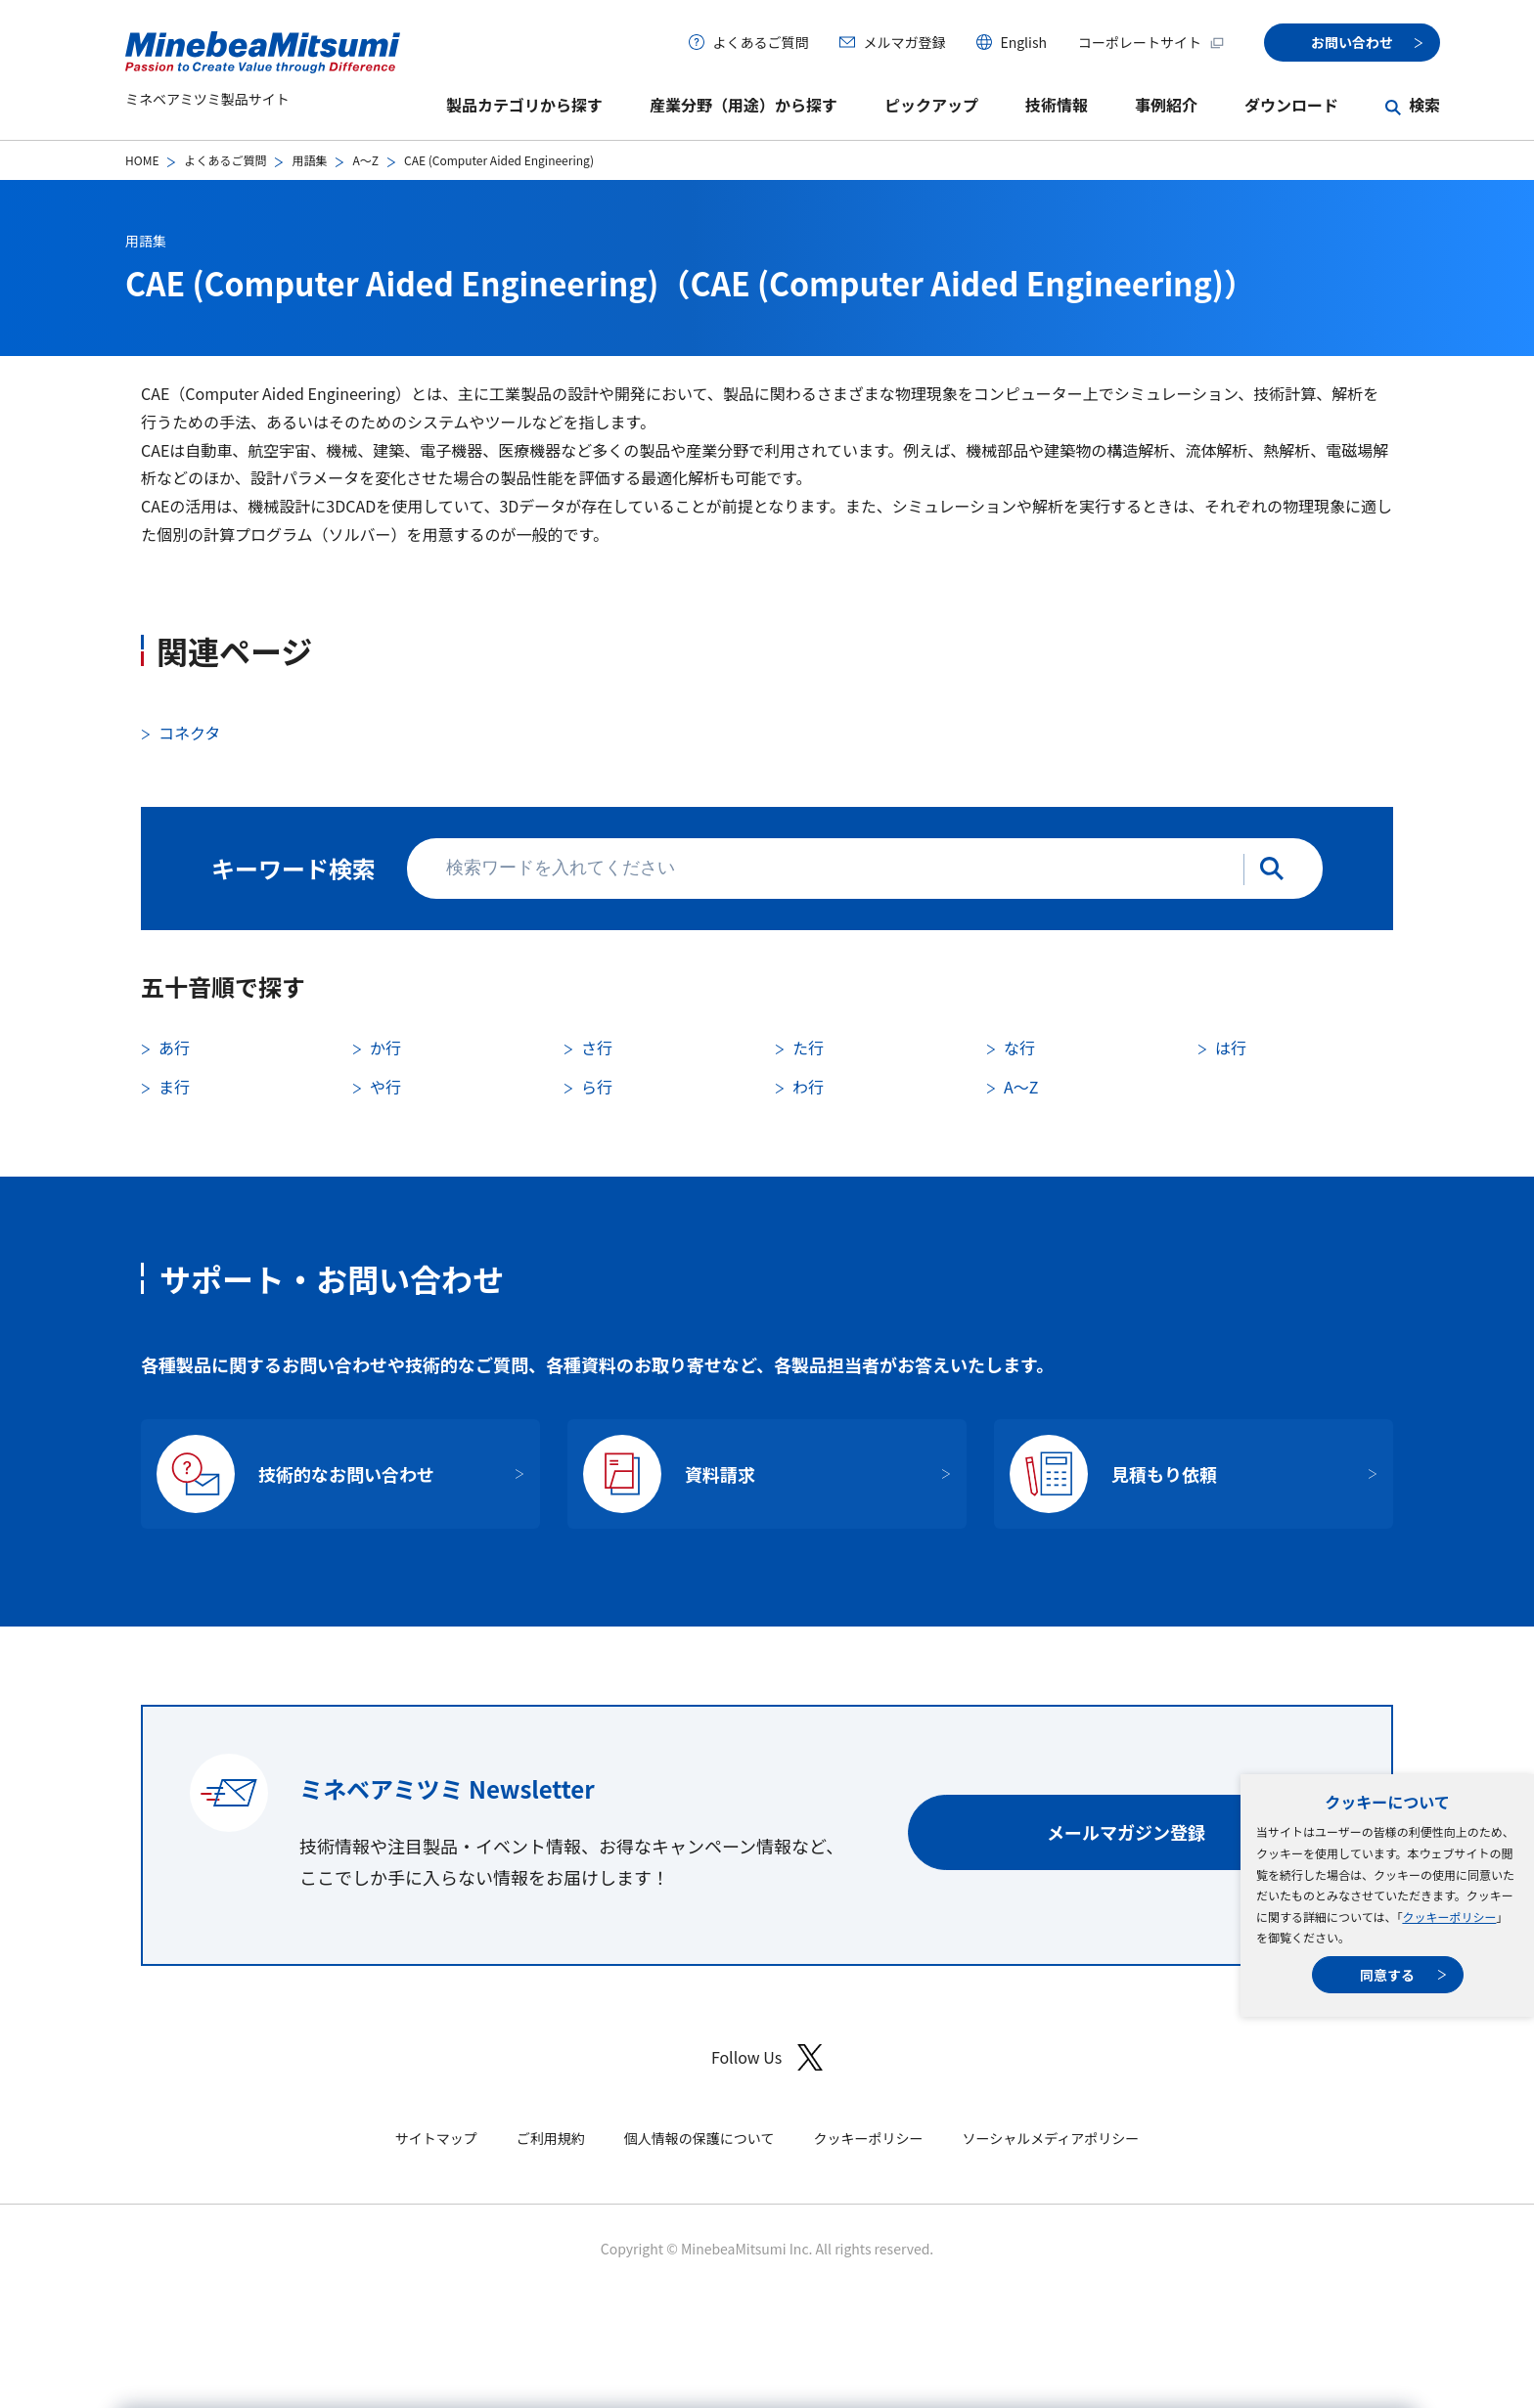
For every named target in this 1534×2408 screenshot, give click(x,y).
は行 (1230, 1047)
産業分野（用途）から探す (743, 104)
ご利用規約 (551, 2138)
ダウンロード (1291, 104)
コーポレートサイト (1151, 42)
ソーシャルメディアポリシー (1050, 2138)
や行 (385, 1086)
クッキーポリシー (1449, 1916)
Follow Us (767, 2057)
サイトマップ (436, 2138)
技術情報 (1056, 104)
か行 (385, 1047)
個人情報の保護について (699, 2138)
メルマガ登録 (904, 42)
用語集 (309, 160)
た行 (808, 1047)
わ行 (808, 1086)
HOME (141, 160)
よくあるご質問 (760, 42)
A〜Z (365, 160)
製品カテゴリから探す (524, 104)
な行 (1019, 1047)
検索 (1424, 104)
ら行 (596, 1086)
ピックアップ (931, 104)
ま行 (174, 1086)
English (1023, 42)
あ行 (174, 1047)
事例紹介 (1166, 104)
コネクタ (189, 732)
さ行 (596, 1047)
